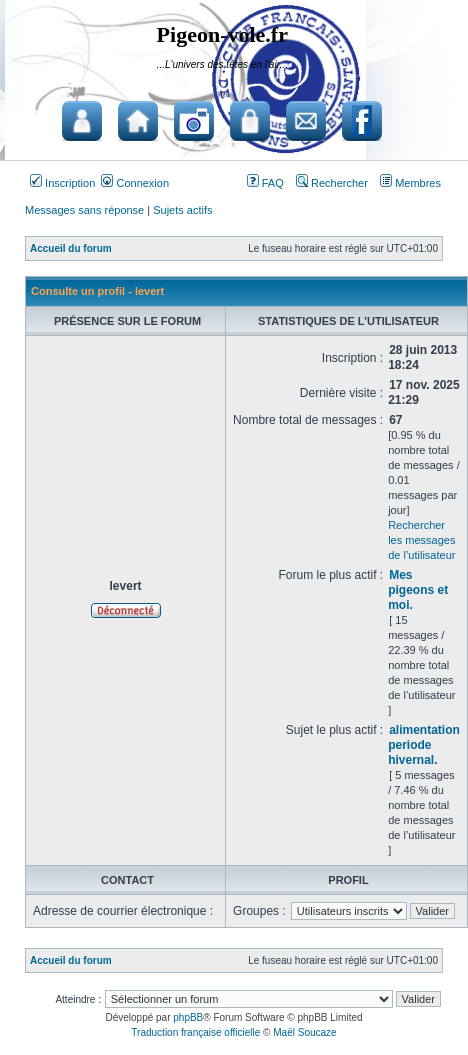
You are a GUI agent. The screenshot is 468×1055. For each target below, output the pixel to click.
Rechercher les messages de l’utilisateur (421, 540)
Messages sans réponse (84, 210)
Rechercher (332, 183)
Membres (410, 183)
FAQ (265, 183)
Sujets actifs (182, 210)
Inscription (62, 183)
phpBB (188, 1017)
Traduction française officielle (195, 1032)
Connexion (135, 183)
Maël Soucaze (304, 1032)
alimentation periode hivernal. (424, 745)
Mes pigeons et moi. (418, 590)
